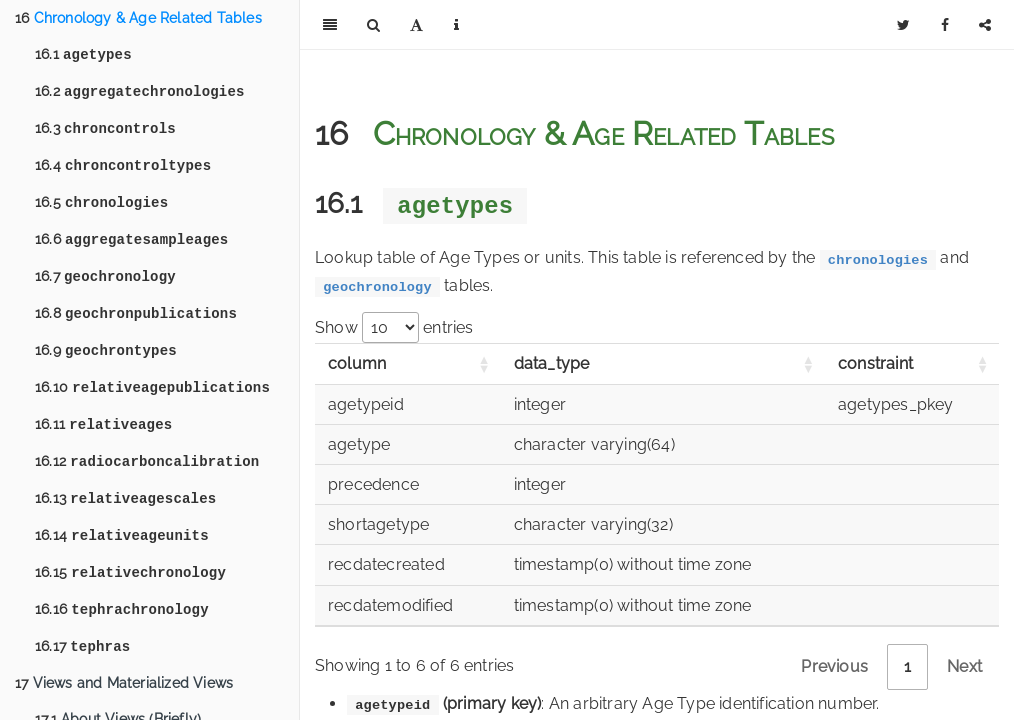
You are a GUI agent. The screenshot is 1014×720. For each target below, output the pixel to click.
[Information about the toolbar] (456, 25)
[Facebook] (945, 25)
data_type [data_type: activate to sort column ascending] (552, 363)
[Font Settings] (416, 25)
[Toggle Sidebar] (330, 25)
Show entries (394, 327)
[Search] (373, 25)
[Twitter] (903, 25)
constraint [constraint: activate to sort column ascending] (875, 363)
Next (964, 666)
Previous (834, 666)
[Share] (985, 25)
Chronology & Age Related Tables (138, 18)
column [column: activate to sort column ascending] (357, 363)
